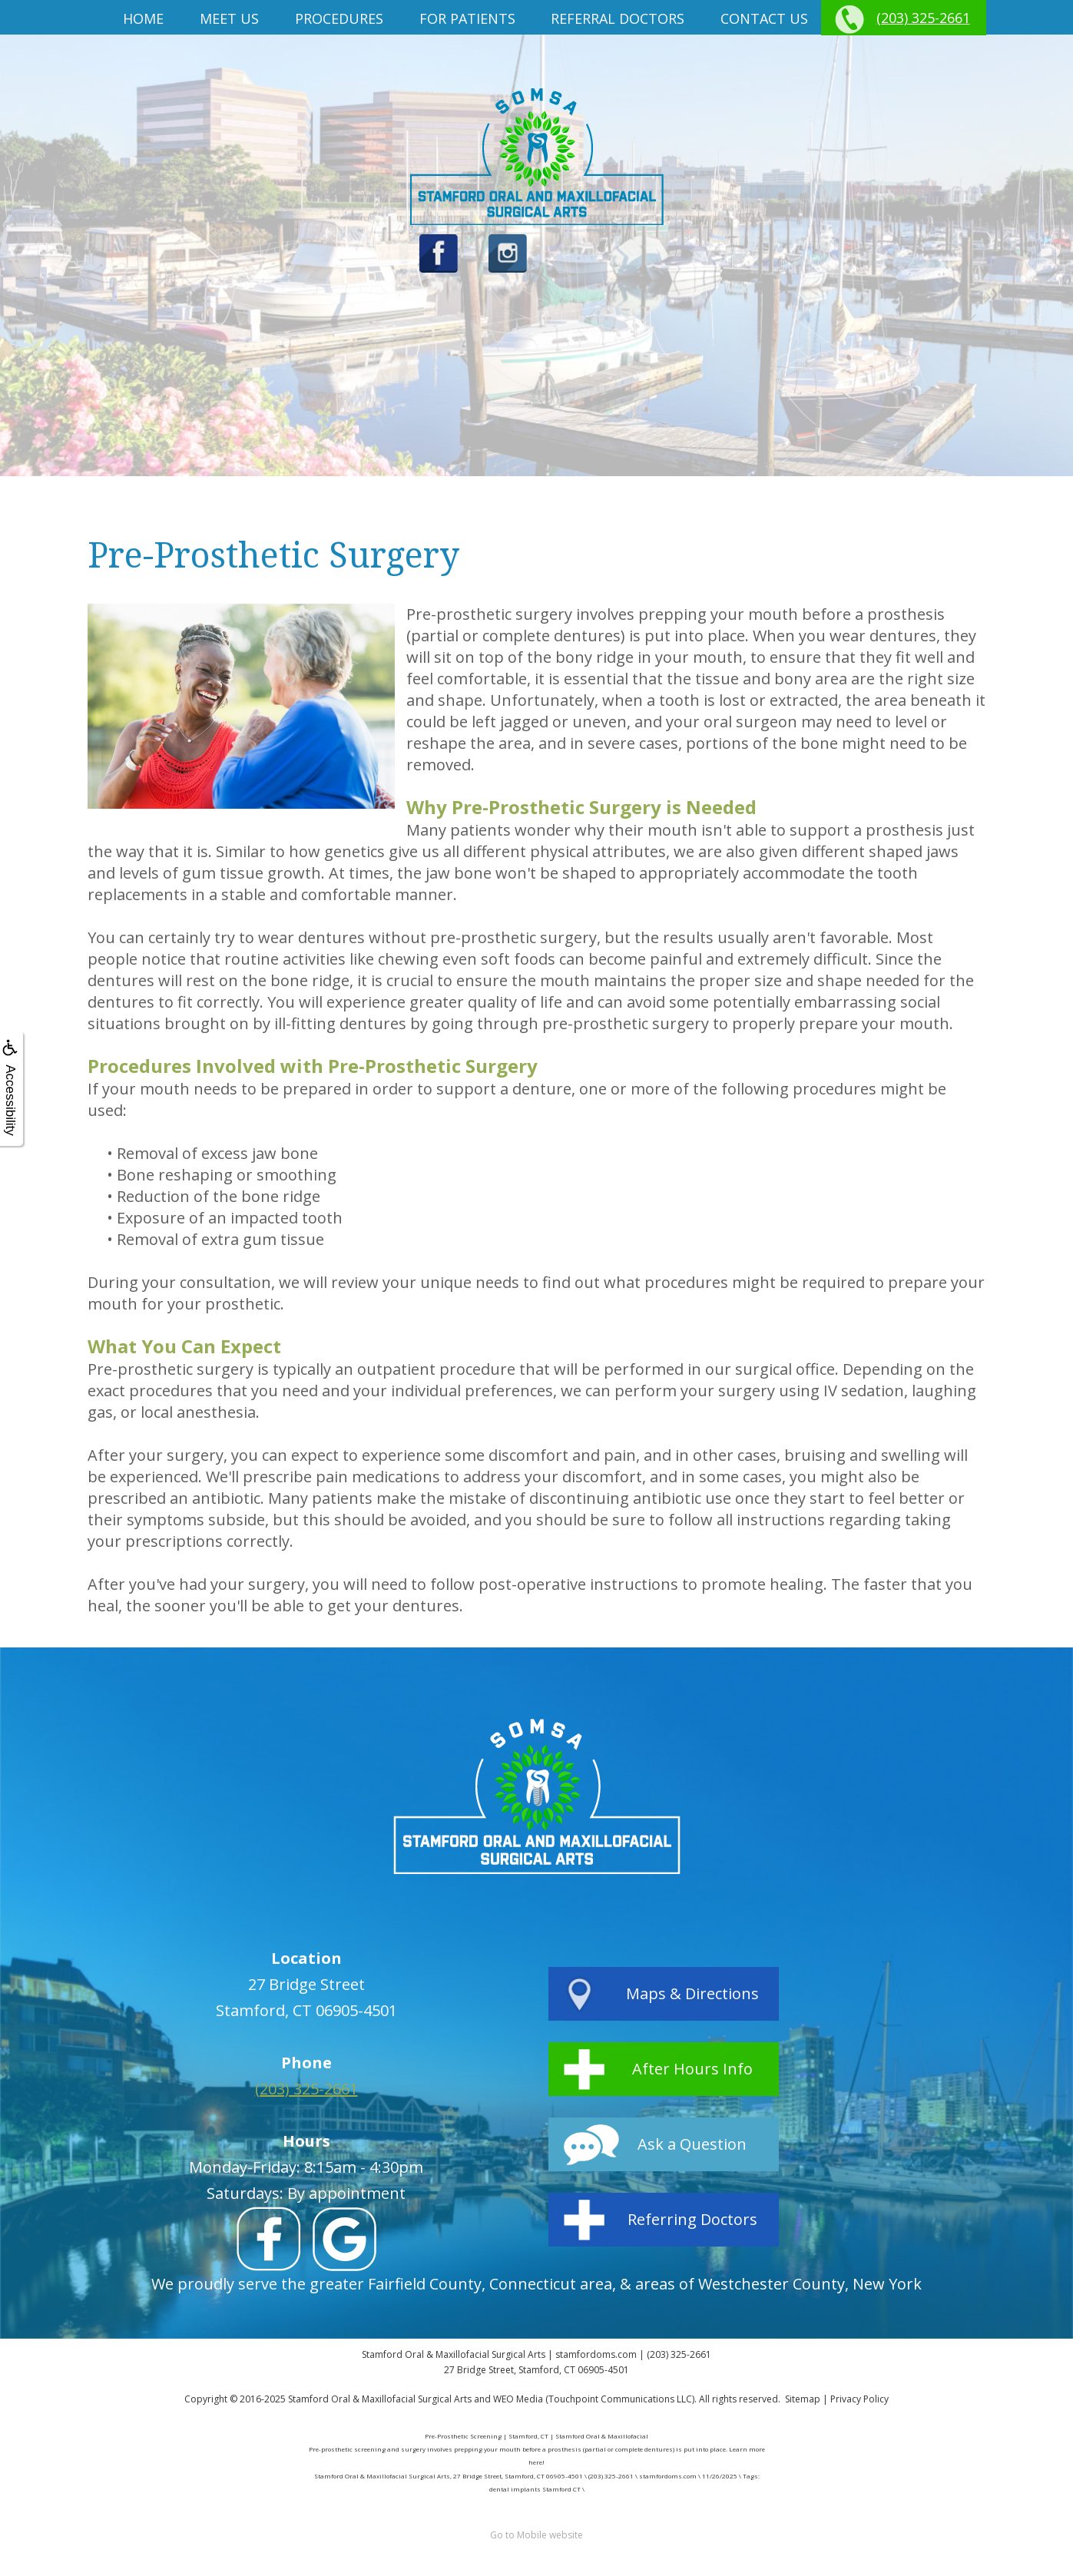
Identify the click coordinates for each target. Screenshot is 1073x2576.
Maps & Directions (692, 1993)
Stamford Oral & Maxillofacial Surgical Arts (380, 2398)
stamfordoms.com (596, 2354)
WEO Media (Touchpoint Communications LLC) (593, 2398)
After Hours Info (692, 2068)
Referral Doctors (617, 18)
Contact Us (764, 18)
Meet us (229, 18)
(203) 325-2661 (923, 17)
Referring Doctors (692, 2219)
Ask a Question (692, 2144)
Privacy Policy (859, 2398)
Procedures (339, 18)
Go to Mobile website (536, 2534)
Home (143, 18)
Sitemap (802, 2398)
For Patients (467, 18)
